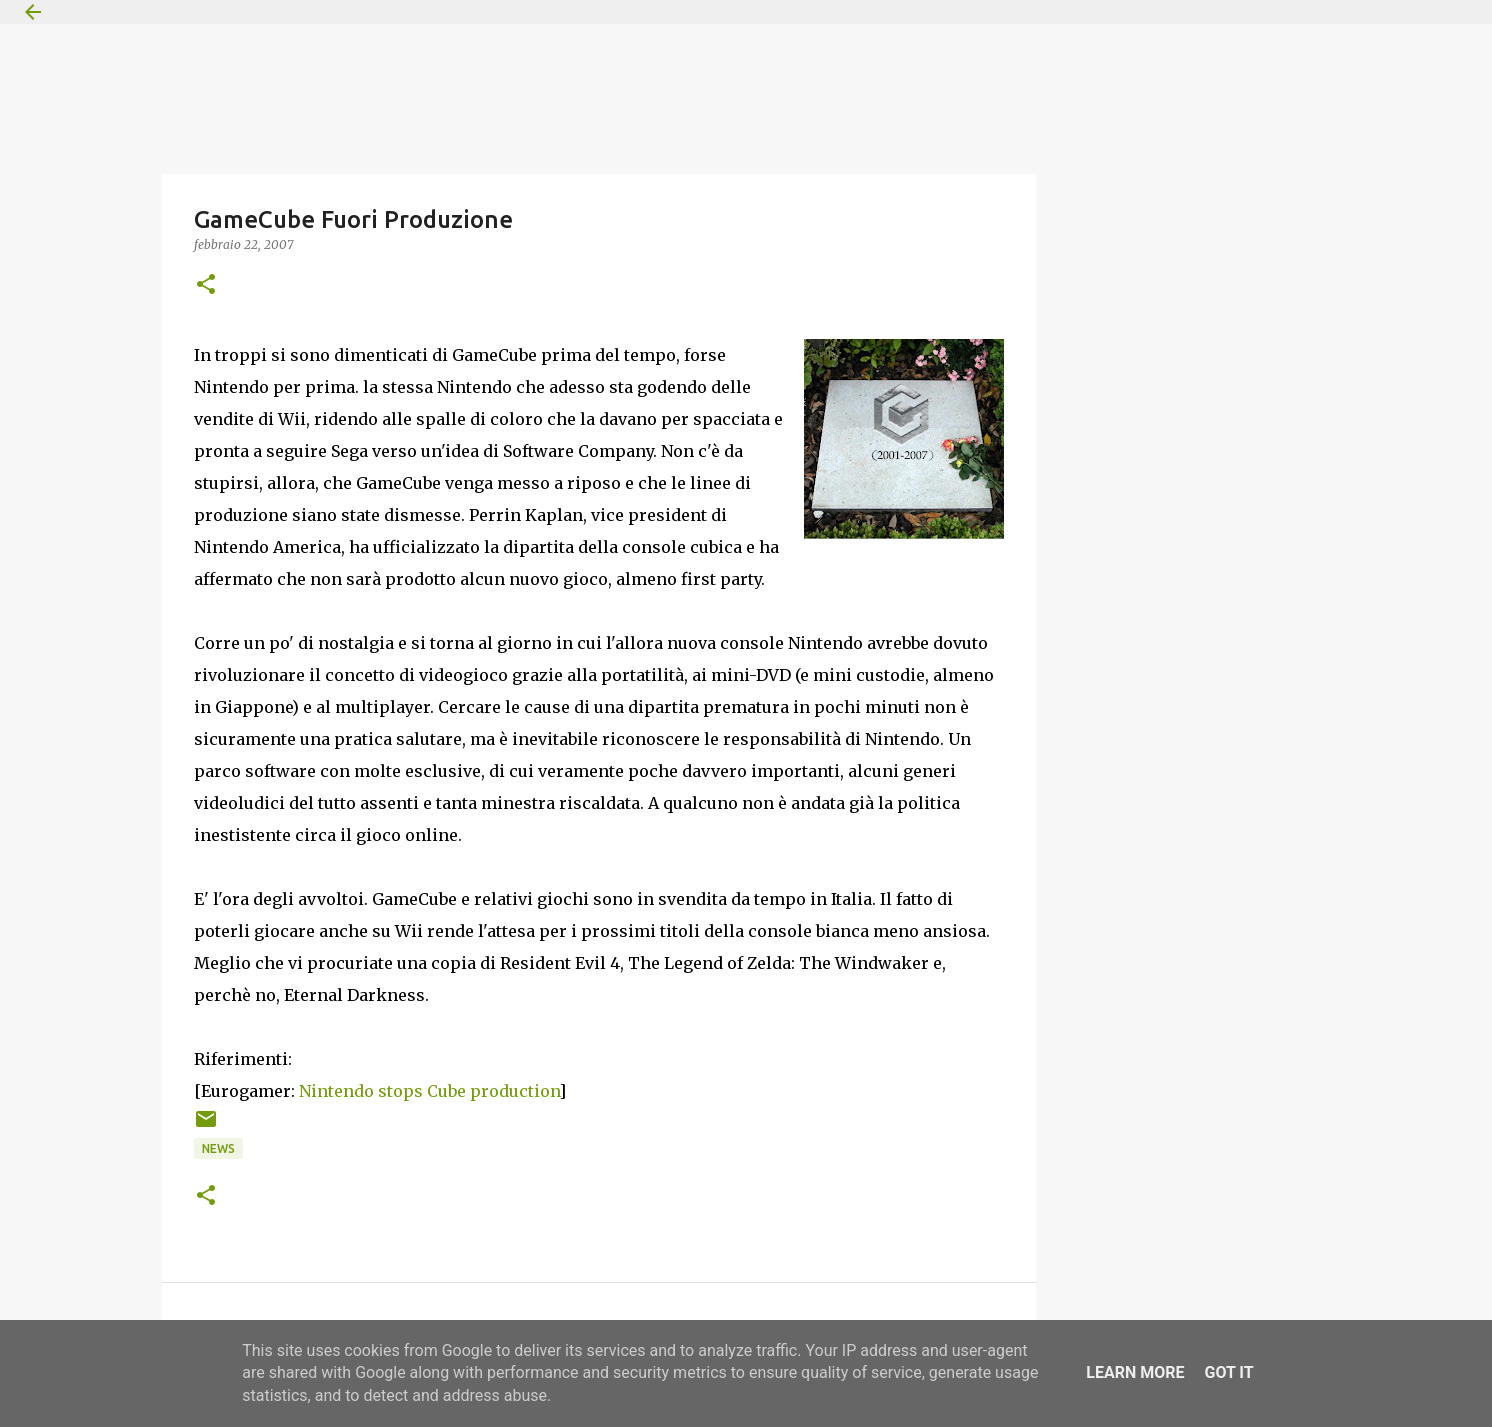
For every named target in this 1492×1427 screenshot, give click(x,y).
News (218, 1148)
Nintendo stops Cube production (429, 1091)
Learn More (1135, 1372)
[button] (206, 285)
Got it (1228, 1372)
